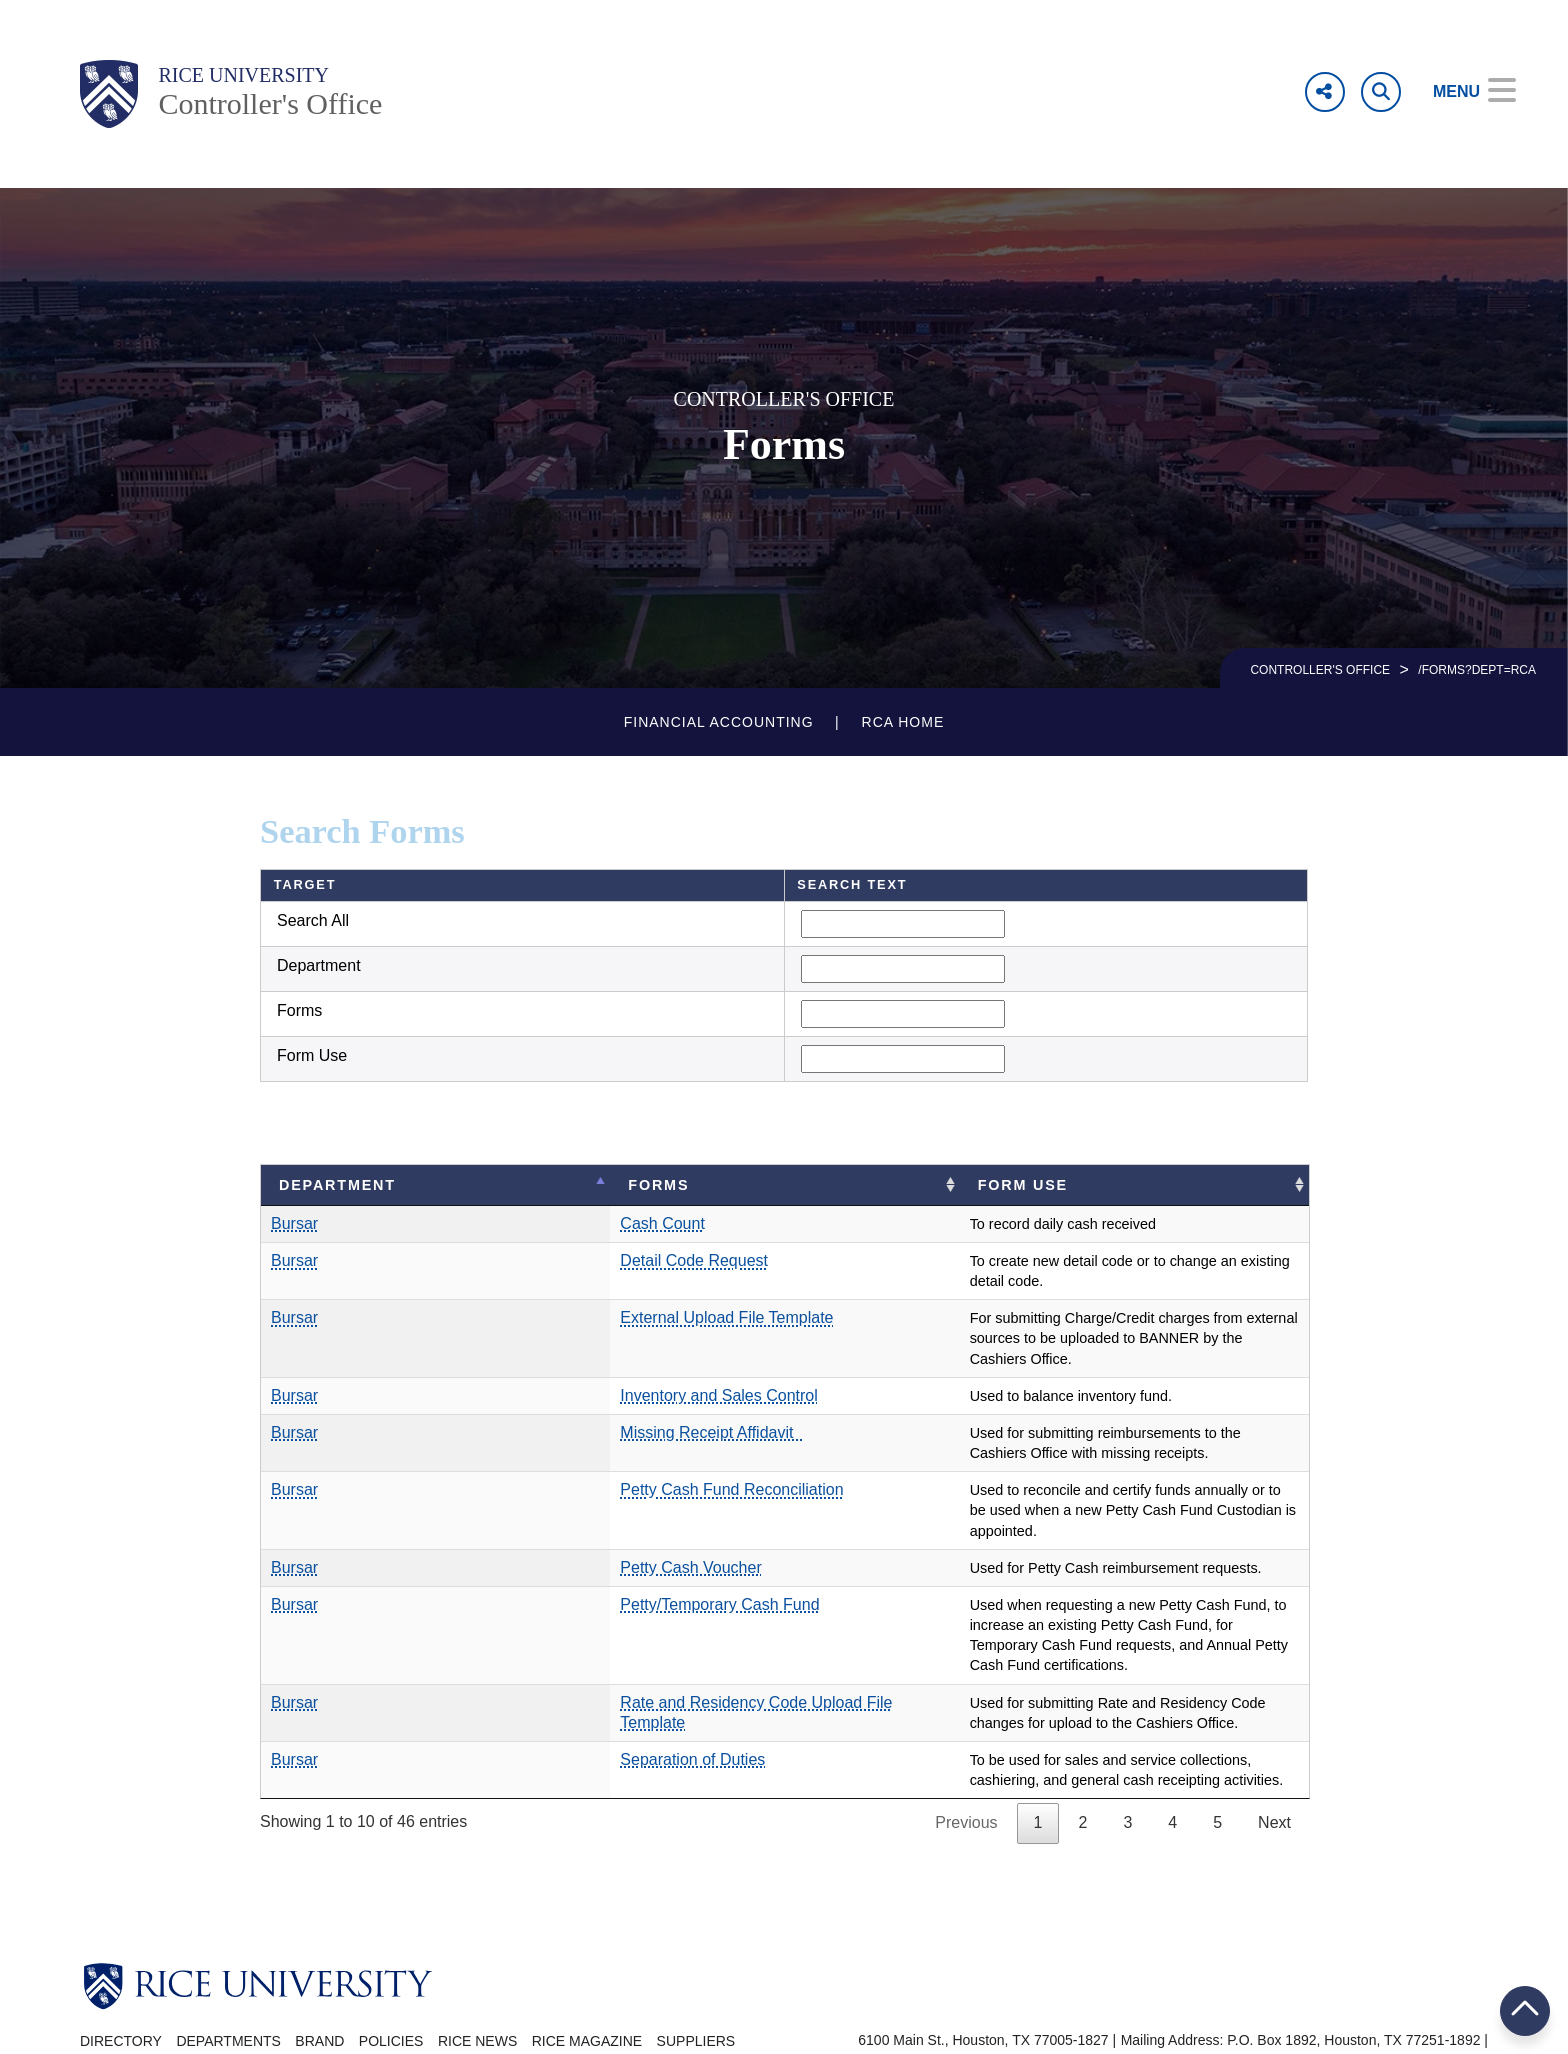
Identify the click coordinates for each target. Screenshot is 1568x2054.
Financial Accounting (719, 722)
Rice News (477, 1960)
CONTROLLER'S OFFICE (1320, 670)
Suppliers (696, 1960)
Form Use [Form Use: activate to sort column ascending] (913, 1185)
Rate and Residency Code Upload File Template (617, 1621)
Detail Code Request (521, 1260)
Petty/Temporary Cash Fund (546, 1543)
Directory (121, 1960)
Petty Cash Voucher (517, 1506)
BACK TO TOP (1525, 2010)
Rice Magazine (587, 1960)
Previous (966, 1742)
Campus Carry (1443, 1982)
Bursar (294, 1223)
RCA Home (903, 722)
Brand (319, 1960)
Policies (391, 1960)
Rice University (243, 75)
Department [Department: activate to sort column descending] (337, 1185)
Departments (228, 1960)
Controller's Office (270, 103)
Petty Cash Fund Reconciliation (558, 1449)
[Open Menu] (1460, 92)
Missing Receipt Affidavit (538, 1392)
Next (1274, 1742)
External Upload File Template (553, 1297)
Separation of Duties (519, 1678)
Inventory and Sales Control (545, 1354)
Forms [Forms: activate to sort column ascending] (485, 1185)
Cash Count (489, 1223)
